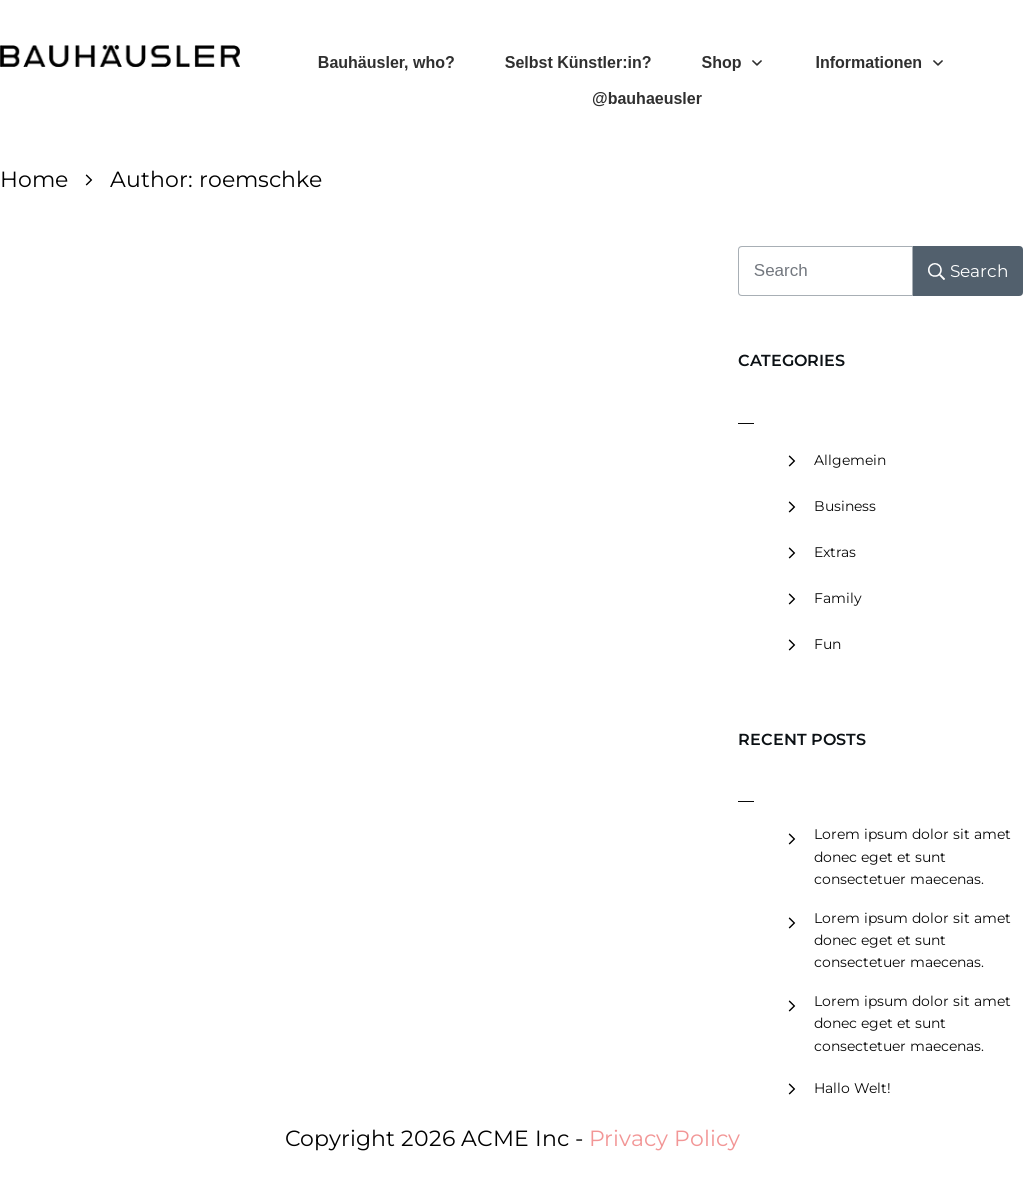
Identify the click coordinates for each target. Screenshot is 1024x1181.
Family (838, 598)
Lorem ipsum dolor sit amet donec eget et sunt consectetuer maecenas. (912, 856)
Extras (835, 552)
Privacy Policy (664, 1138)
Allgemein (850, 460)
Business (845, 506)
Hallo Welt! (852, 1088)
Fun (827, 644)
